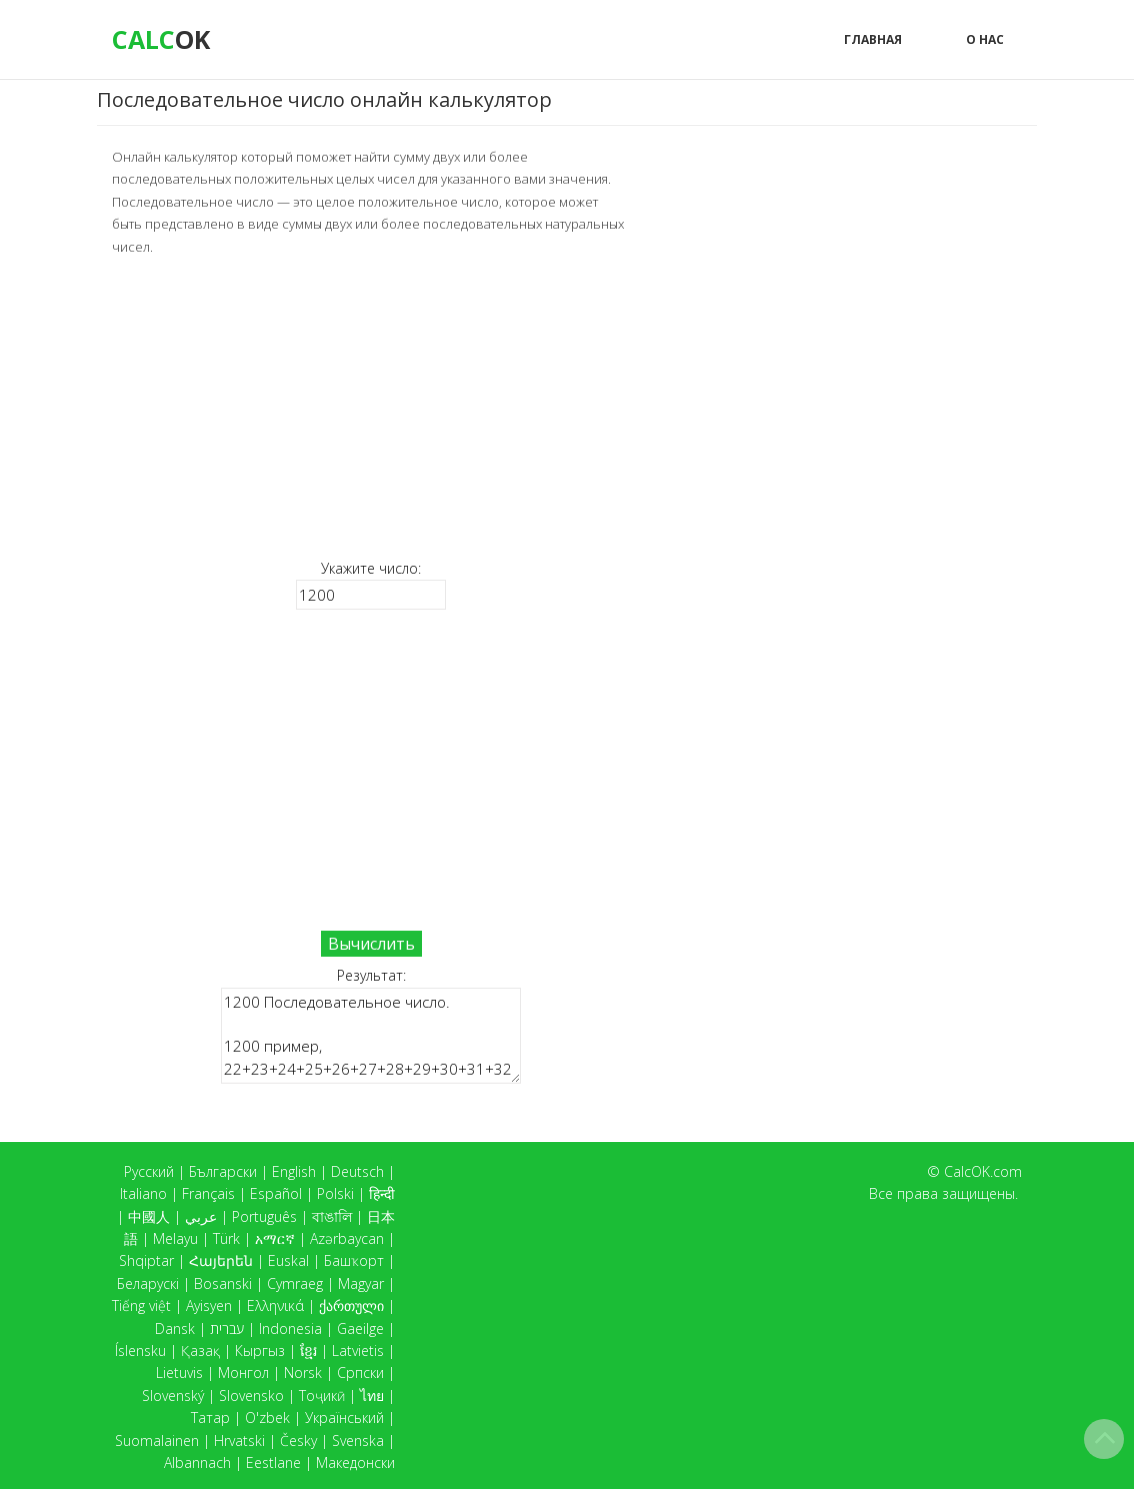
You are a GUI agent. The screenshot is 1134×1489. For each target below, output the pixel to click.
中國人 (149, 1216)
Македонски (355, 1462)
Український (344, 1417)
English (294, 1171)
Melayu (175, 1238)
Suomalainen (157, 1440)
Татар (210, 1417)
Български (223, 1171)
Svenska (358, 1440)
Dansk (175, 1328)
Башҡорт (354, 1260)
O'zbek (267, 1417)
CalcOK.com (983, 1171)
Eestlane (273, 1462)
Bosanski (223, 1283)
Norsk (303, 1372)
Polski (335, 1193)
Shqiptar (146, 1260)
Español (276, 1193)
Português (264, 1216)
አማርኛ (275, 1238)
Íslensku (140, 1350)
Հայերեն (221, 1260)
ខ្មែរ (308, 1350)
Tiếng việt (141, 1305)
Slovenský (173, 1395)
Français (208, 1193)
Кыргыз (260, 1350)
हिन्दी (382, 1193)
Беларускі (148, 1283)
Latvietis (358, 1350)
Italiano (143, 1193)
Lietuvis (179, 1372)
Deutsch (357, 1171)
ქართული (351, 1305)
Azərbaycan (347, 1238)
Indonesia (290, 1328)
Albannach (197, 1462)
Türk (226, 1238)
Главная (873, 39)
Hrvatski (239, 1440)
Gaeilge (360, 1328)
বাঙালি (332, 1216)
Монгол (243, 1372)
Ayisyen (209, 1305)
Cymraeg (295, 1283)
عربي (201, 1216)
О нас (985, 39)
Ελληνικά (275, 1305)
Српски (360, 1372)
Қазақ (200, 1350)
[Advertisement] (371, 406)
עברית (227, 1328)
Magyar (361, 1283)
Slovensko (251, 1395)
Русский (149, 1171)
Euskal (288, 1260)
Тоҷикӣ (322, 1395)
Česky (298, 1440)
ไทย (372, 1395)
